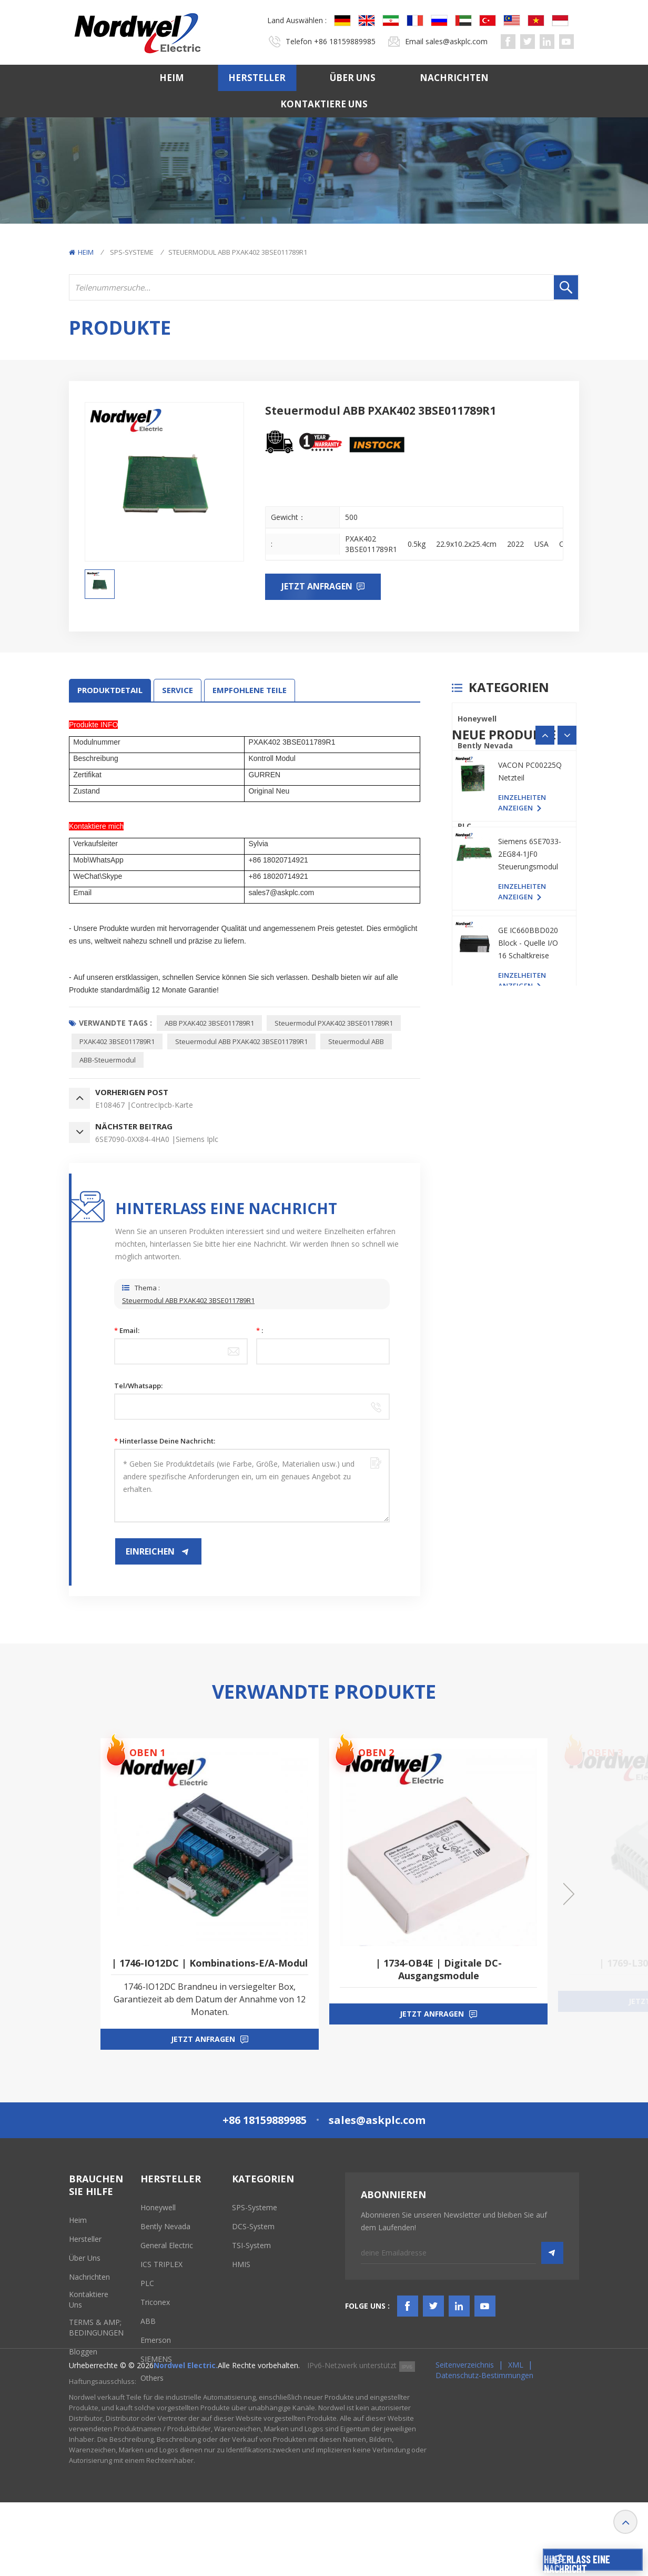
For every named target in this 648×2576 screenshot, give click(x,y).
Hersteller (257, 78)
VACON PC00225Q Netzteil (530, 1056)
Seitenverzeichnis (465, 2438)
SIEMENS (473, 933)
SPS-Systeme (132, 252)
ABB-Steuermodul (107, 1060)
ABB (465, 880)
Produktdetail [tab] (110, 690)
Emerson (474, 906)
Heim (171, 78)
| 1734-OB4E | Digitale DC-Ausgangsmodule (439, 1969)
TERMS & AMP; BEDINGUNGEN (96, 2327)
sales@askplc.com (457, 41)
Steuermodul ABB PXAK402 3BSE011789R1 (241, 1041)
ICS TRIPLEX (479, 799)
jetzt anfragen (203, 2039)
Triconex (474, 853)
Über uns (353, 78)
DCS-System (253, 2226)
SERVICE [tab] (177, 690)
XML (515, 2438)
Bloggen (83, 2352)
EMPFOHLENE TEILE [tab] (249, 690)
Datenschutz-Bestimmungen (484, 2449)
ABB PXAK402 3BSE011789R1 (209, 1023)
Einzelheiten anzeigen (522, 1087)
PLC (464, 826)
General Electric (488, 772)
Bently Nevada (485, 745)
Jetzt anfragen (318, 586)
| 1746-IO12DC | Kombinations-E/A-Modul (210, 1963)
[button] (567, 1006)
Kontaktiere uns (324, 104)
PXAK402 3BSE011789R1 (117, 1041)
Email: (126, 1330)
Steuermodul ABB (356, 1041)
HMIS (241, 2264)
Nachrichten (454, 78)
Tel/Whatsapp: (138, 1385)
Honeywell (477, 719)
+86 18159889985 (345, 41)
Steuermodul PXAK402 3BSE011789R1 (334, 1023)
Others (471, 960)
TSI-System (251, 2245)
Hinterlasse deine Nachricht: (164, 1441)
